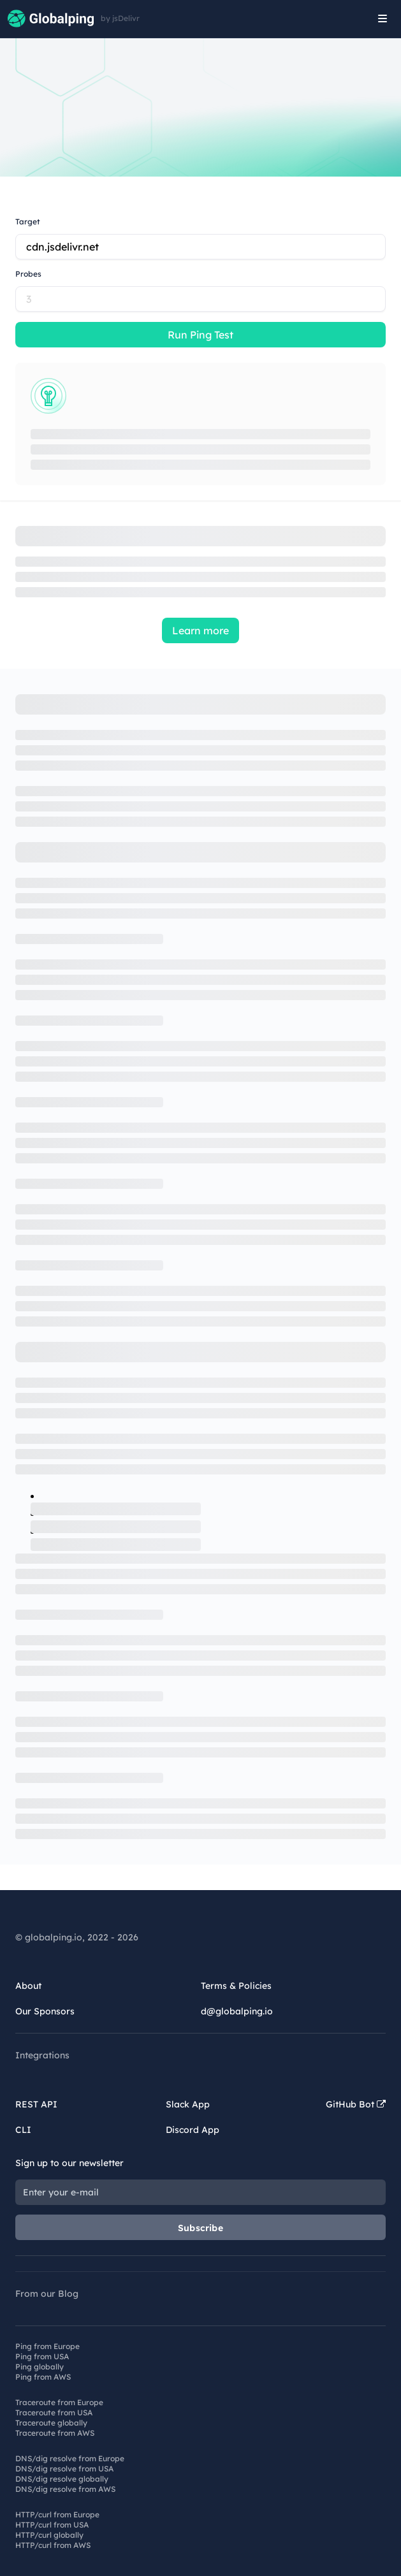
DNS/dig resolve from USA (64, 2468)
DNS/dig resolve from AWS (65, 2489)
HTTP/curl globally (49, 2535)
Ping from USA (42, 2356)
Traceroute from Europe (59, 2402)
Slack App (188, 2104)
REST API (36, 2104)
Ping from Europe (47, 2346)
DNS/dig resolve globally (61, 2479)
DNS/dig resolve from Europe (69, 2458)
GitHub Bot (356, 2104)
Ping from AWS (43, 2377)
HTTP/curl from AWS (53, 2545)
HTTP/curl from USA (52, 2524)
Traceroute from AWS (54, 2433)
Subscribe (200, 2228)
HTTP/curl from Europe (57, 2514)
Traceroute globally (51, 2422)
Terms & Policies (236, 1985)
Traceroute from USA (53, 2412)
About (28, 1985)
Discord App (192, 2130)
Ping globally (39, 2366)
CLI (23, 2130)
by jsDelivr (120, 18)
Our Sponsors (45, 2011)
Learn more (200, 630)
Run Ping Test (200, 334)
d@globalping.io (237, 2011)
